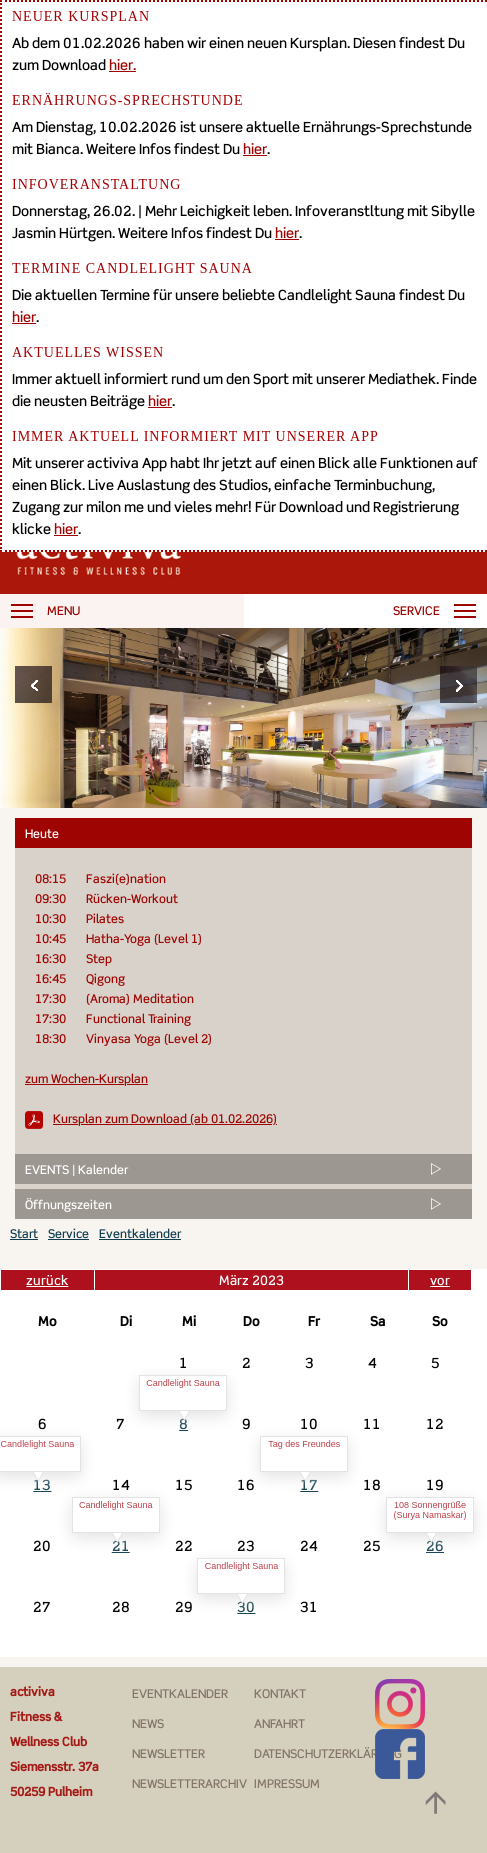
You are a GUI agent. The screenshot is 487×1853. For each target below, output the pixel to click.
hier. (122, 64)
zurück (47, 1280)
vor (440, 1280)
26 (435, 1545)
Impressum (287, 1783)
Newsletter (168, 1753)
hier (255, 148)
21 (121, 1545)
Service (68, 1233)
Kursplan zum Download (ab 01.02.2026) (165, 1118)
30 (246, 1606)
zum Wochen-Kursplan (86, 1078)
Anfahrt (279, 1723)
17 (309, 1484)
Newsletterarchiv (189, 1783)
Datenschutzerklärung (328, 1753)
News (148, 1723)
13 (42, 1484)
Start (24, 1233)
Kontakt (280, 1693)
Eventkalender (140, 1233)
